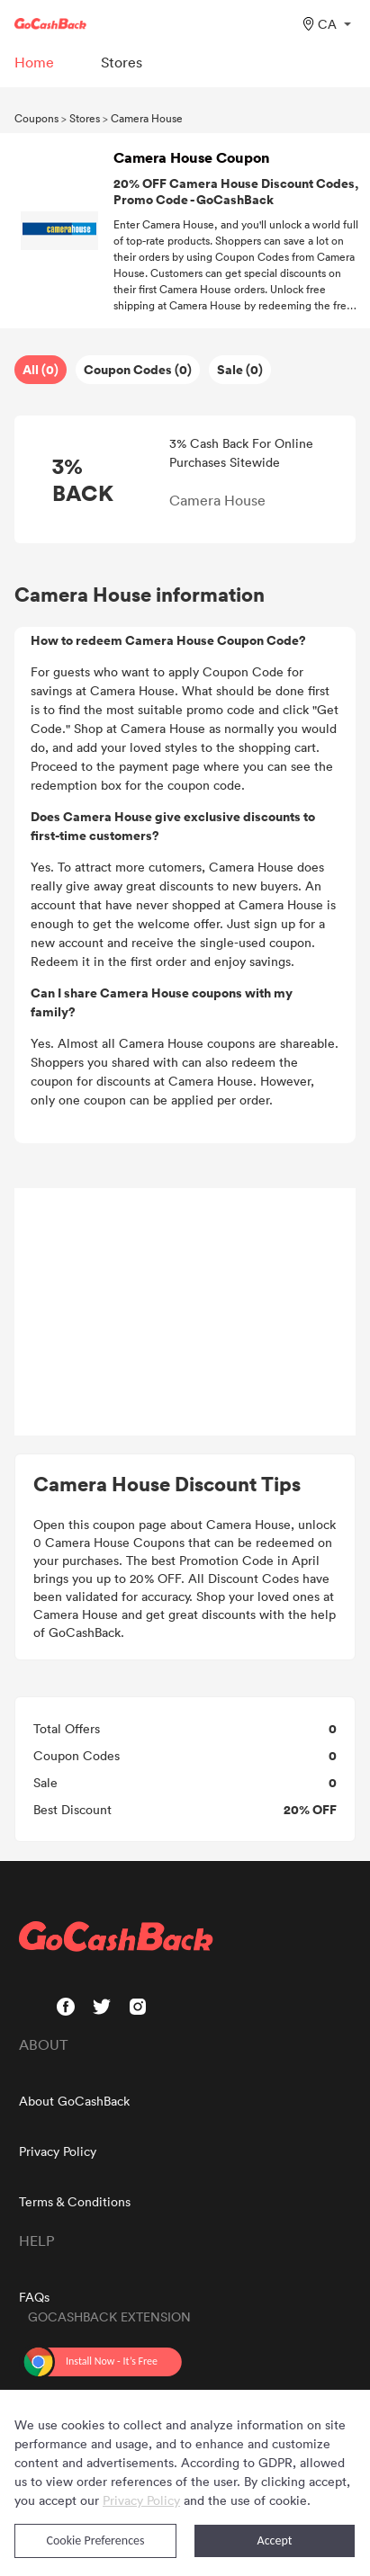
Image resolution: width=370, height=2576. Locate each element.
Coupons (36, 118)
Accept (275, 2540)
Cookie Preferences (96, 2540)
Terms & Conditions (75, 2201)
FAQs (34, 2296)
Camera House (147, 118)
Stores (84, 118)
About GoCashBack (74, 2100)
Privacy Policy (57, 2151)
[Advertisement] (185, 1312)
